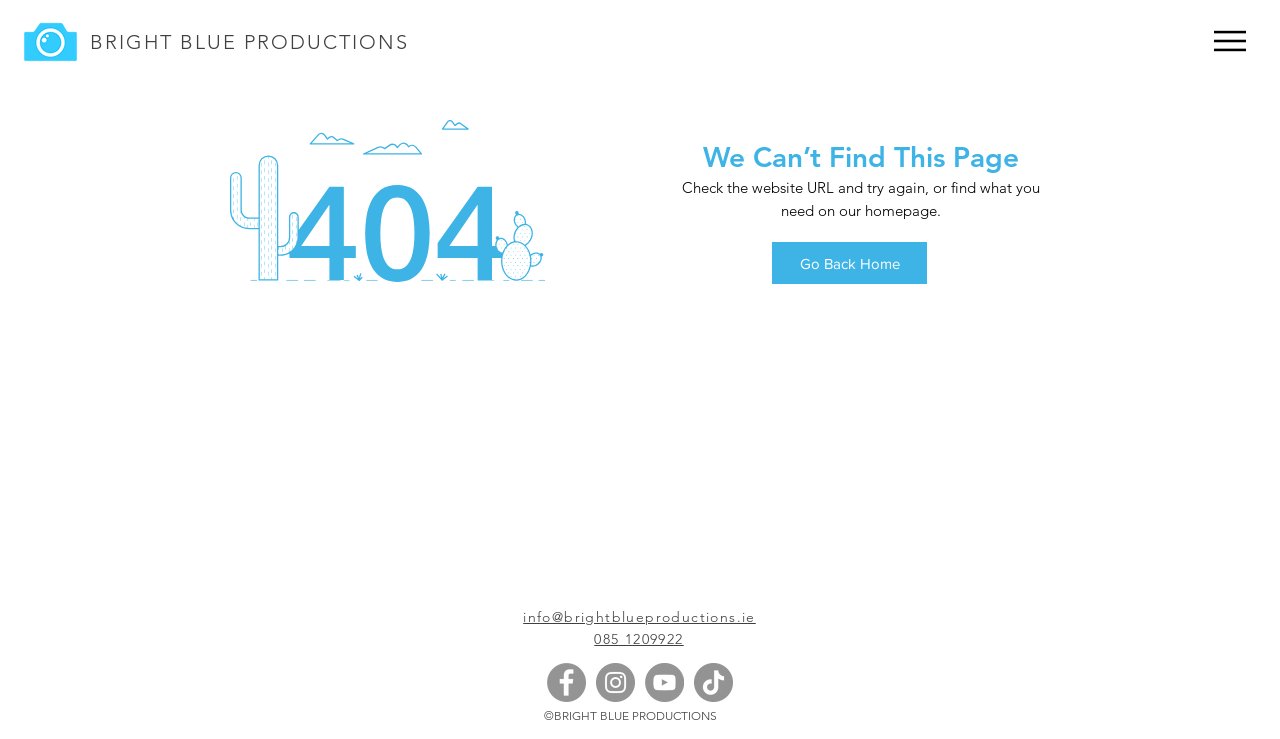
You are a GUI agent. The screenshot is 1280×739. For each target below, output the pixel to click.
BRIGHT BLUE (163, 42)
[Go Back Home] (849, 263)
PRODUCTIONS (323, 42)
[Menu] (1229, 40)
